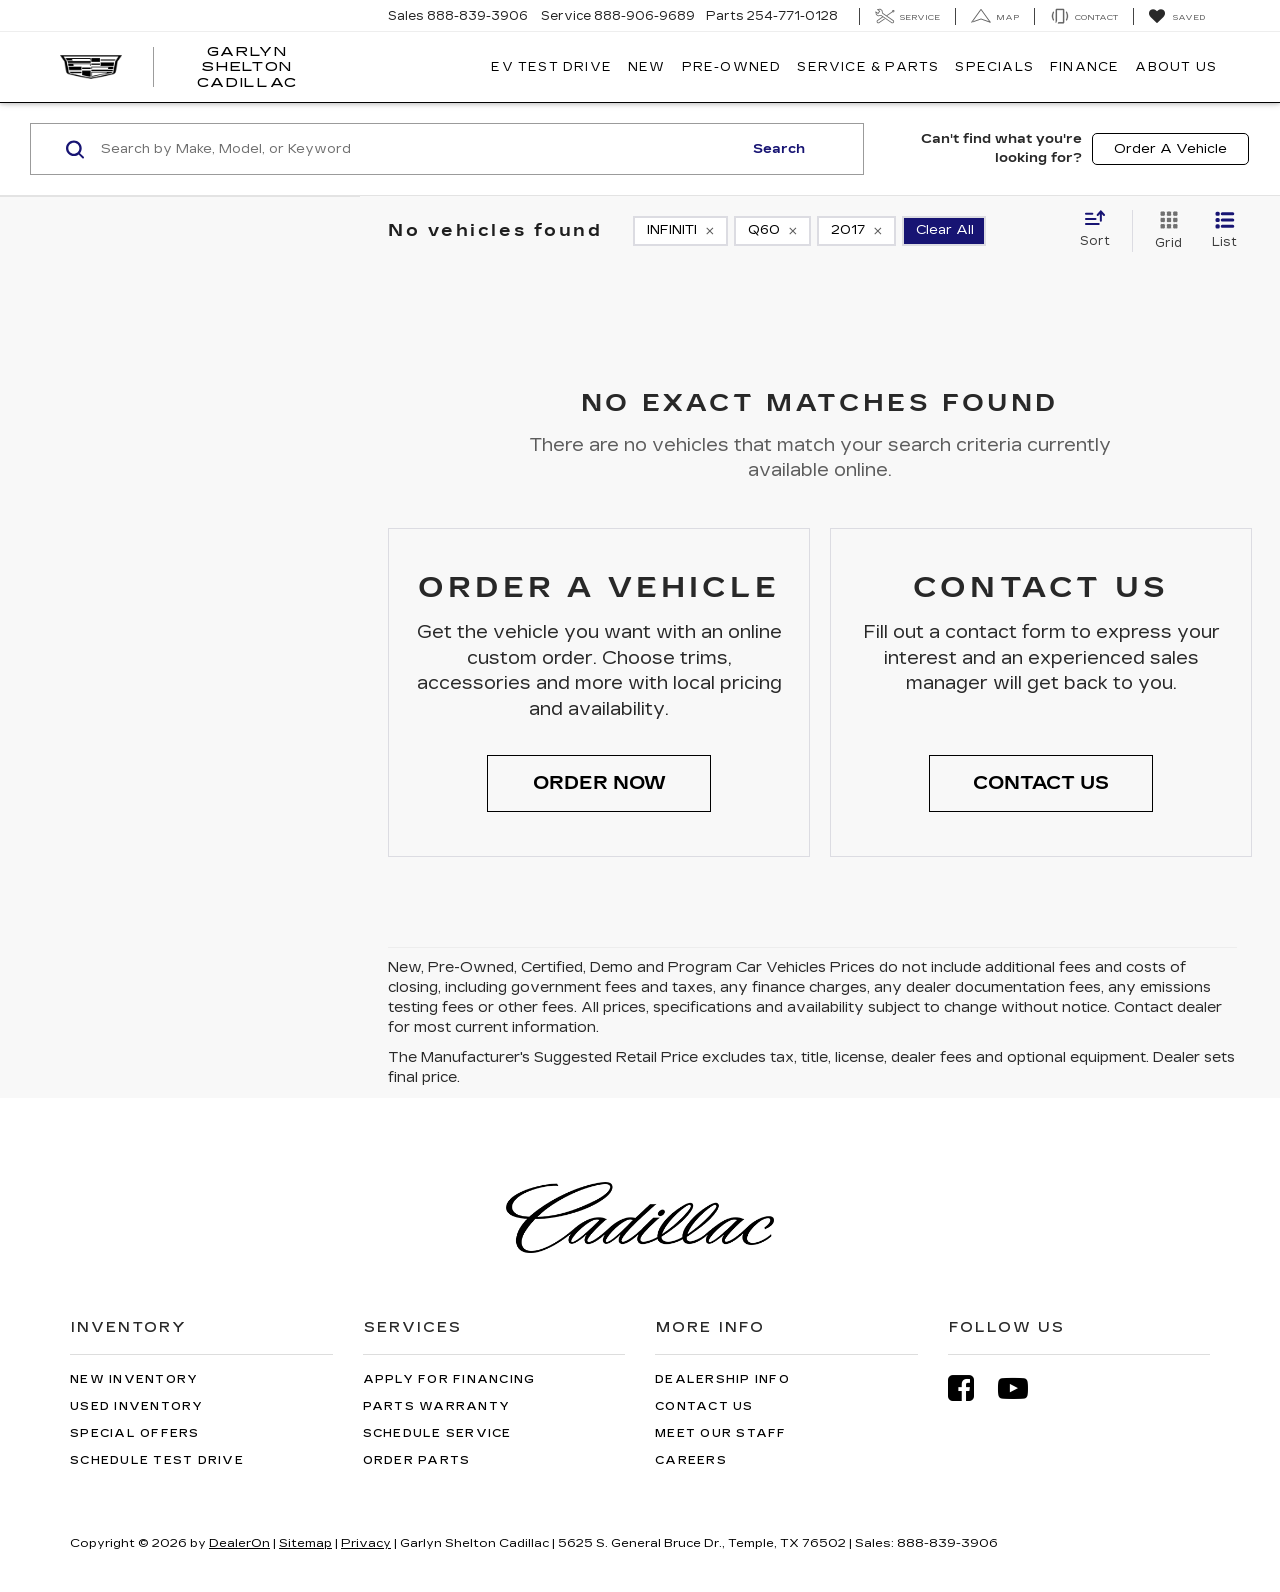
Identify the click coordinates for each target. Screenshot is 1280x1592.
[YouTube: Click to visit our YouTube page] (1023, 1388)
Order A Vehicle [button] (1170, 149)
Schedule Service (437, 1433)
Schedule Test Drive (157, 1460)
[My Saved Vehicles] (1176, 17)
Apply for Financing (449, 1379)
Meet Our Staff (721, 1433)
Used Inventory (137, 1406)
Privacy (366, 1543)
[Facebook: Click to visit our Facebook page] (971, 1388)
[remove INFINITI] (680, 231)
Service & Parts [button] (868, 67)
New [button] (647, 67)
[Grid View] (1164, 231)
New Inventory (134, 1379)
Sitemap (305, 1543)
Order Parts (417, 1460)
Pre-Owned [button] (732, 67)
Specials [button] (994, 67)
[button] (599, 784)
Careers (691, 1460)
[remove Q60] (772, 231)
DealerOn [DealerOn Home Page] (239, 1543)
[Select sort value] (1101, 230)
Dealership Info (722, 1379)
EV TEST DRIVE (551, 67)
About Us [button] (1176, 67)
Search (779, 149)
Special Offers (135, 1433)
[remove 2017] (856, 231)
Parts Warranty (437, 1406)
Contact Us (704, 1406)
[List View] (1224, 231)
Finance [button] (1084, 67)
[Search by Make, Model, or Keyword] (418, 149)
